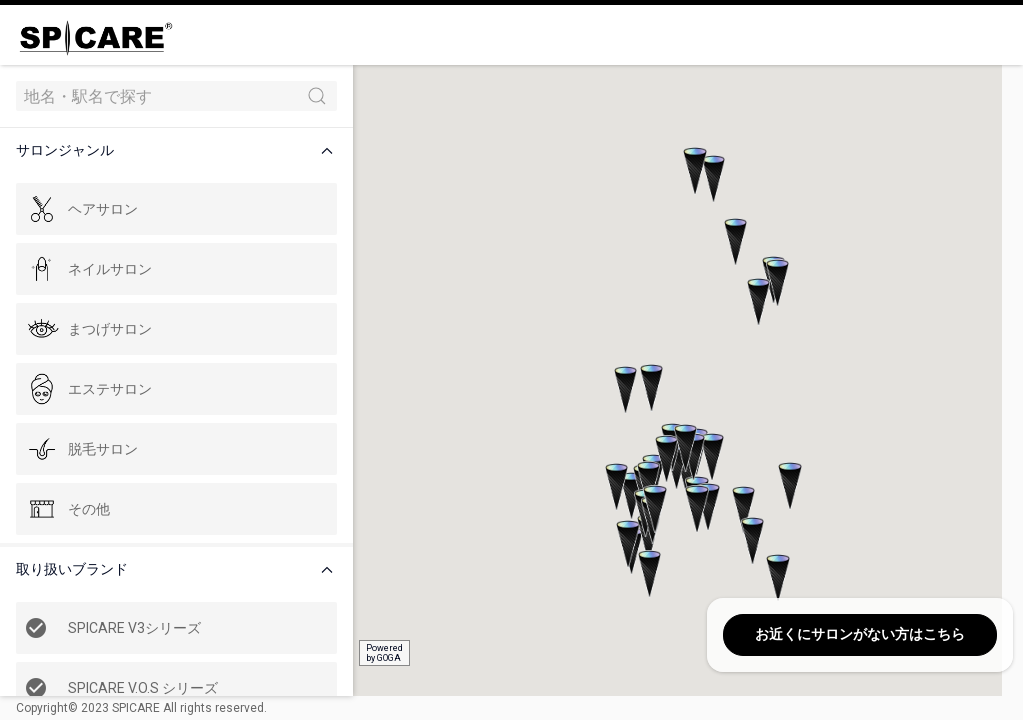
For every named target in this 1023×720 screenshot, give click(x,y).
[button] (174, 150)
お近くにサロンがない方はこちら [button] (860, 634)
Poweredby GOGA (371, 653)
